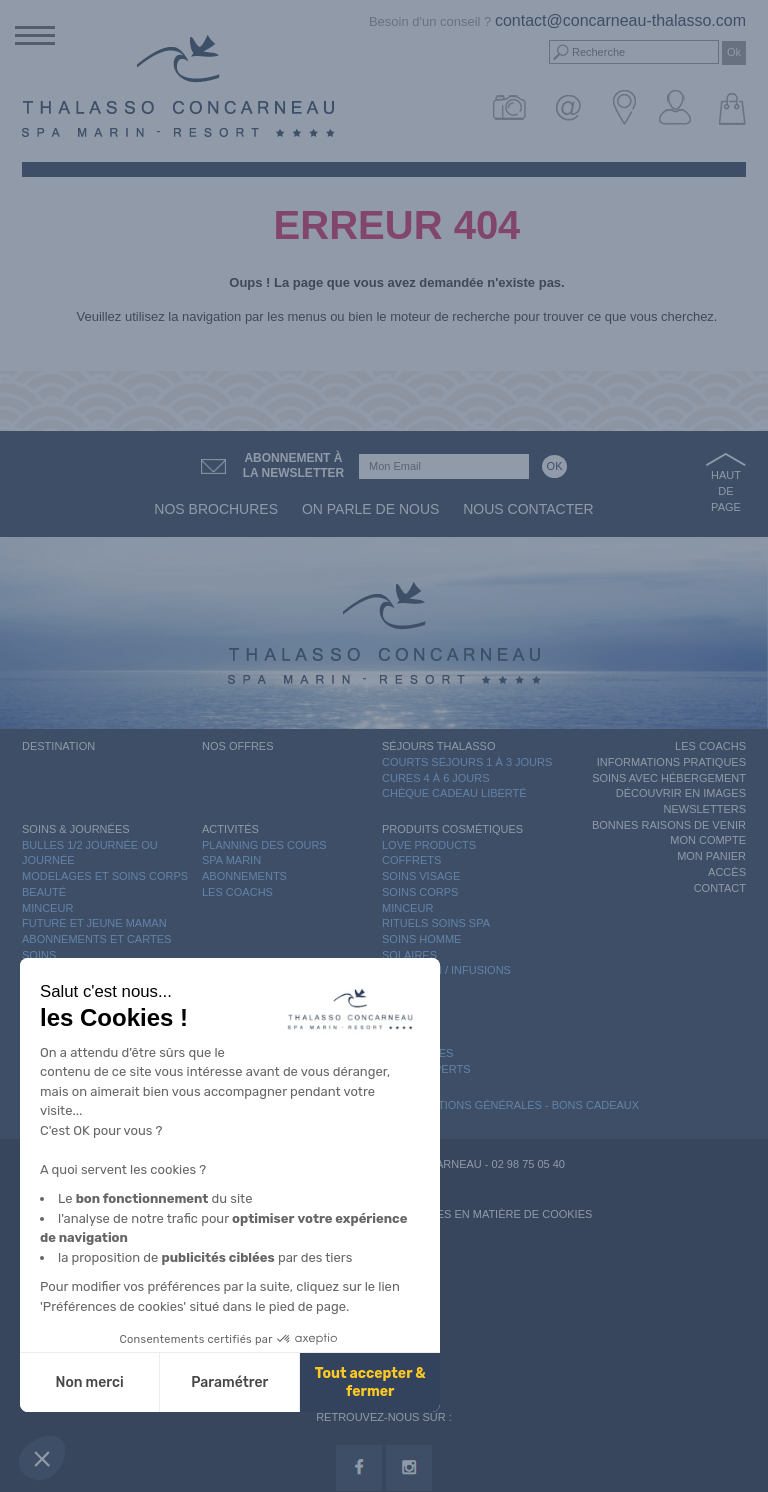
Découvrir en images (681, 793)
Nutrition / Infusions (446, 970)
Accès (727, 872)
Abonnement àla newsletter (294, 465)
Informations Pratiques (671, 762)
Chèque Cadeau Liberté (454, 793)
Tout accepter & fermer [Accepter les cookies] (370, 1382)
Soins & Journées (76, 829)
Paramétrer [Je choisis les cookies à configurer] (229, 1382)
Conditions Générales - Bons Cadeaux (521, 1105)
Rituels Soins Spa (436, 923)
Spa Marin (231, 860)
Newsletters (704, 809)
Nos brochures (216, 509)
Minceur (47, 908)
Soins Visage (421, 876)
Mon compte (708, 840)
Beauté (44, 892)
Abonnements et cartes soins (96, 947)
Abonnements (244, 876)
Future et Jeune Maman (94, 923)
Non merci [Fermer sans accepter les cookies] (89, 1382)
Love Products (429, 845)
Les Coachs (237, 892)
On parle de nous (370, 509)
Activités (230, 829)
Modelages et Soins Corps (105, 876)
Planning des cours (264, 845)
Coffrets (411, 860)
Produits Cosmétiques (452, 829)
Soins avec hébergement (669, 778)
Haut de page (726, 490)
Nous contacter (528, 509)
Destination (58, 746)
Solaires (409, 955)
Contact (720, 888)
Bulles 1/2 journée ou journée (90, 853)
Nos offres (238, 746)
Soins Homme (421, 939)
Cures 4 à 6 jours (436, 778)
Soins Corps (420, 892)
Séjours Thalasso (439, 746)
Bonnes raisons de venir (669, 825)
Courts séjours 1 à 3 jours (467, 762)
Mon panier (711, 856)
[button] (42, 1458)
